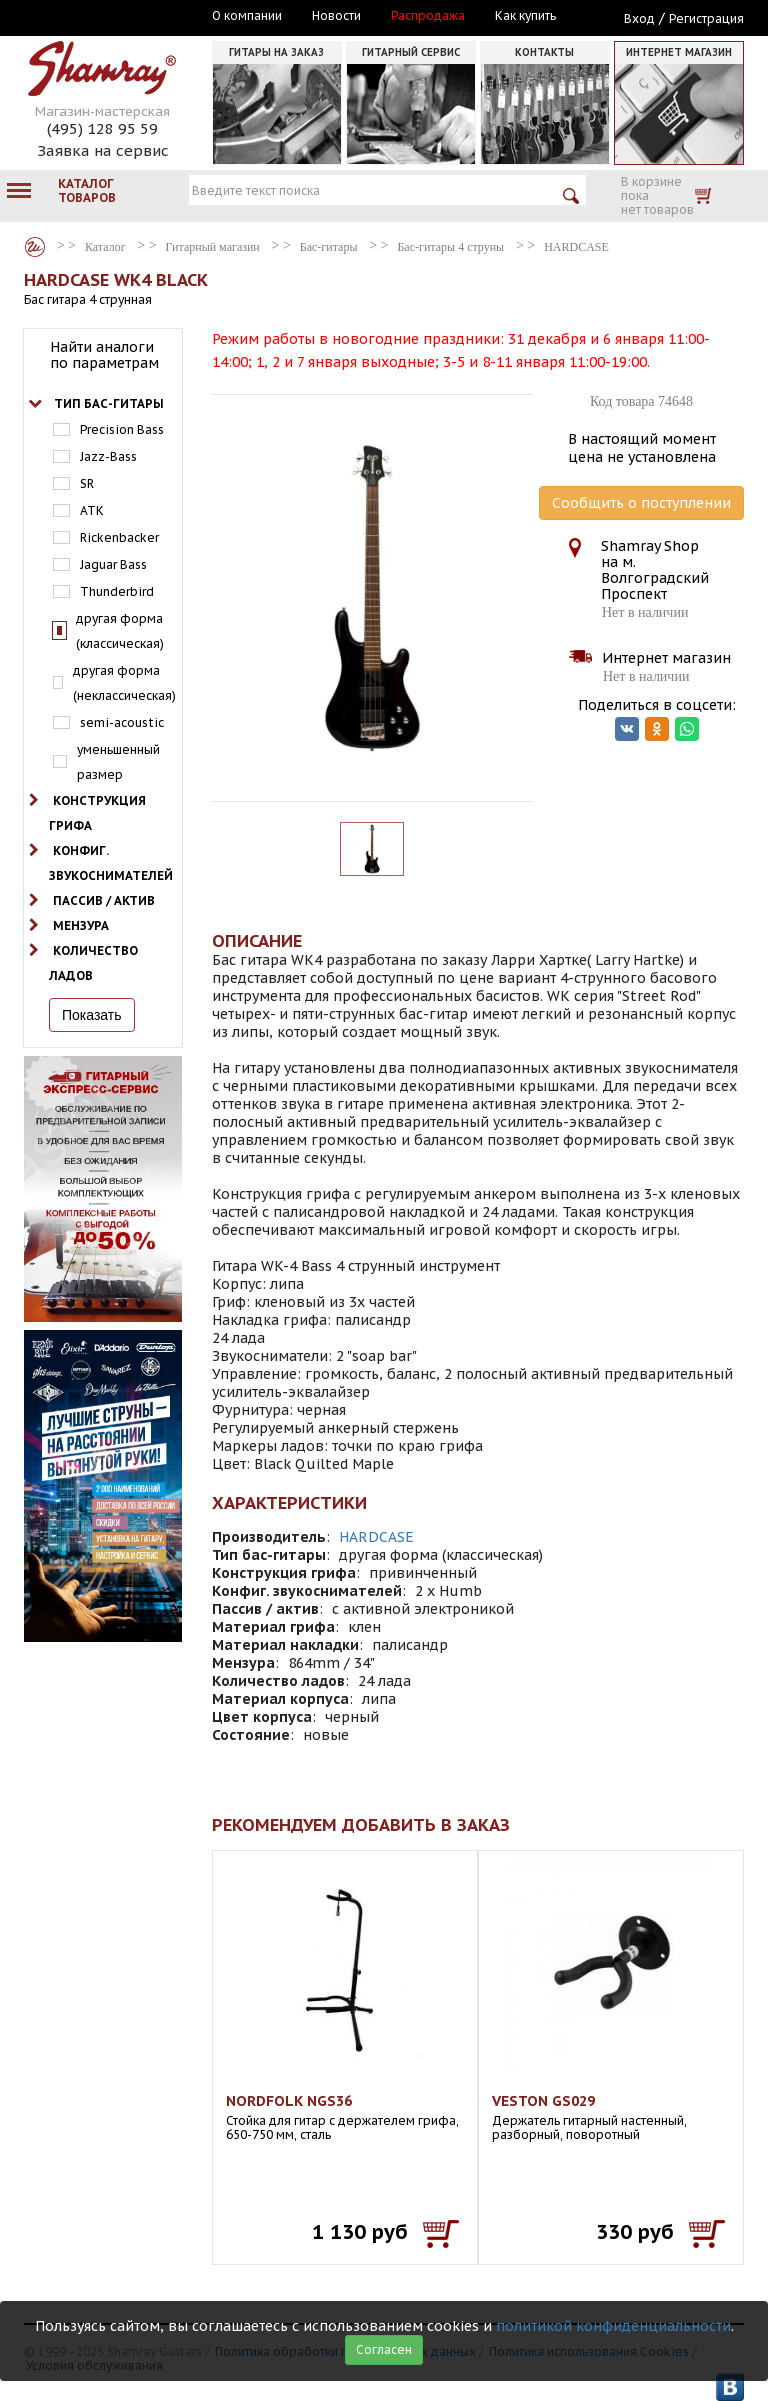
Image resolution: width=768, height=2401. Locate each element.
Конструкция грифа (97, 813)
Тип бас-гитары (109, 403)
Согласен (384, 2349)
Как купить (525, 16)
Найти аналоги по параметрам (104, 355)
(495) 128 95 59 (102, 128)
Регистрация (706, 18)
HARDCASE (376, 1537)
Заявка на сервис (103, 150)
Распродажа (428, 16)
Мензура (81, 925)
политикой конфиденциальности (613, 2326)
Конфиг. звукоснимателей (111, 863)
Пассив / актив (104, 900)
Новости (336, 16)
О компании (247, 16)
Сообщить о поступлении (641, 503)
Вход (639, 18)
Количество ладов (93, 963)
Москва (116, 17)
